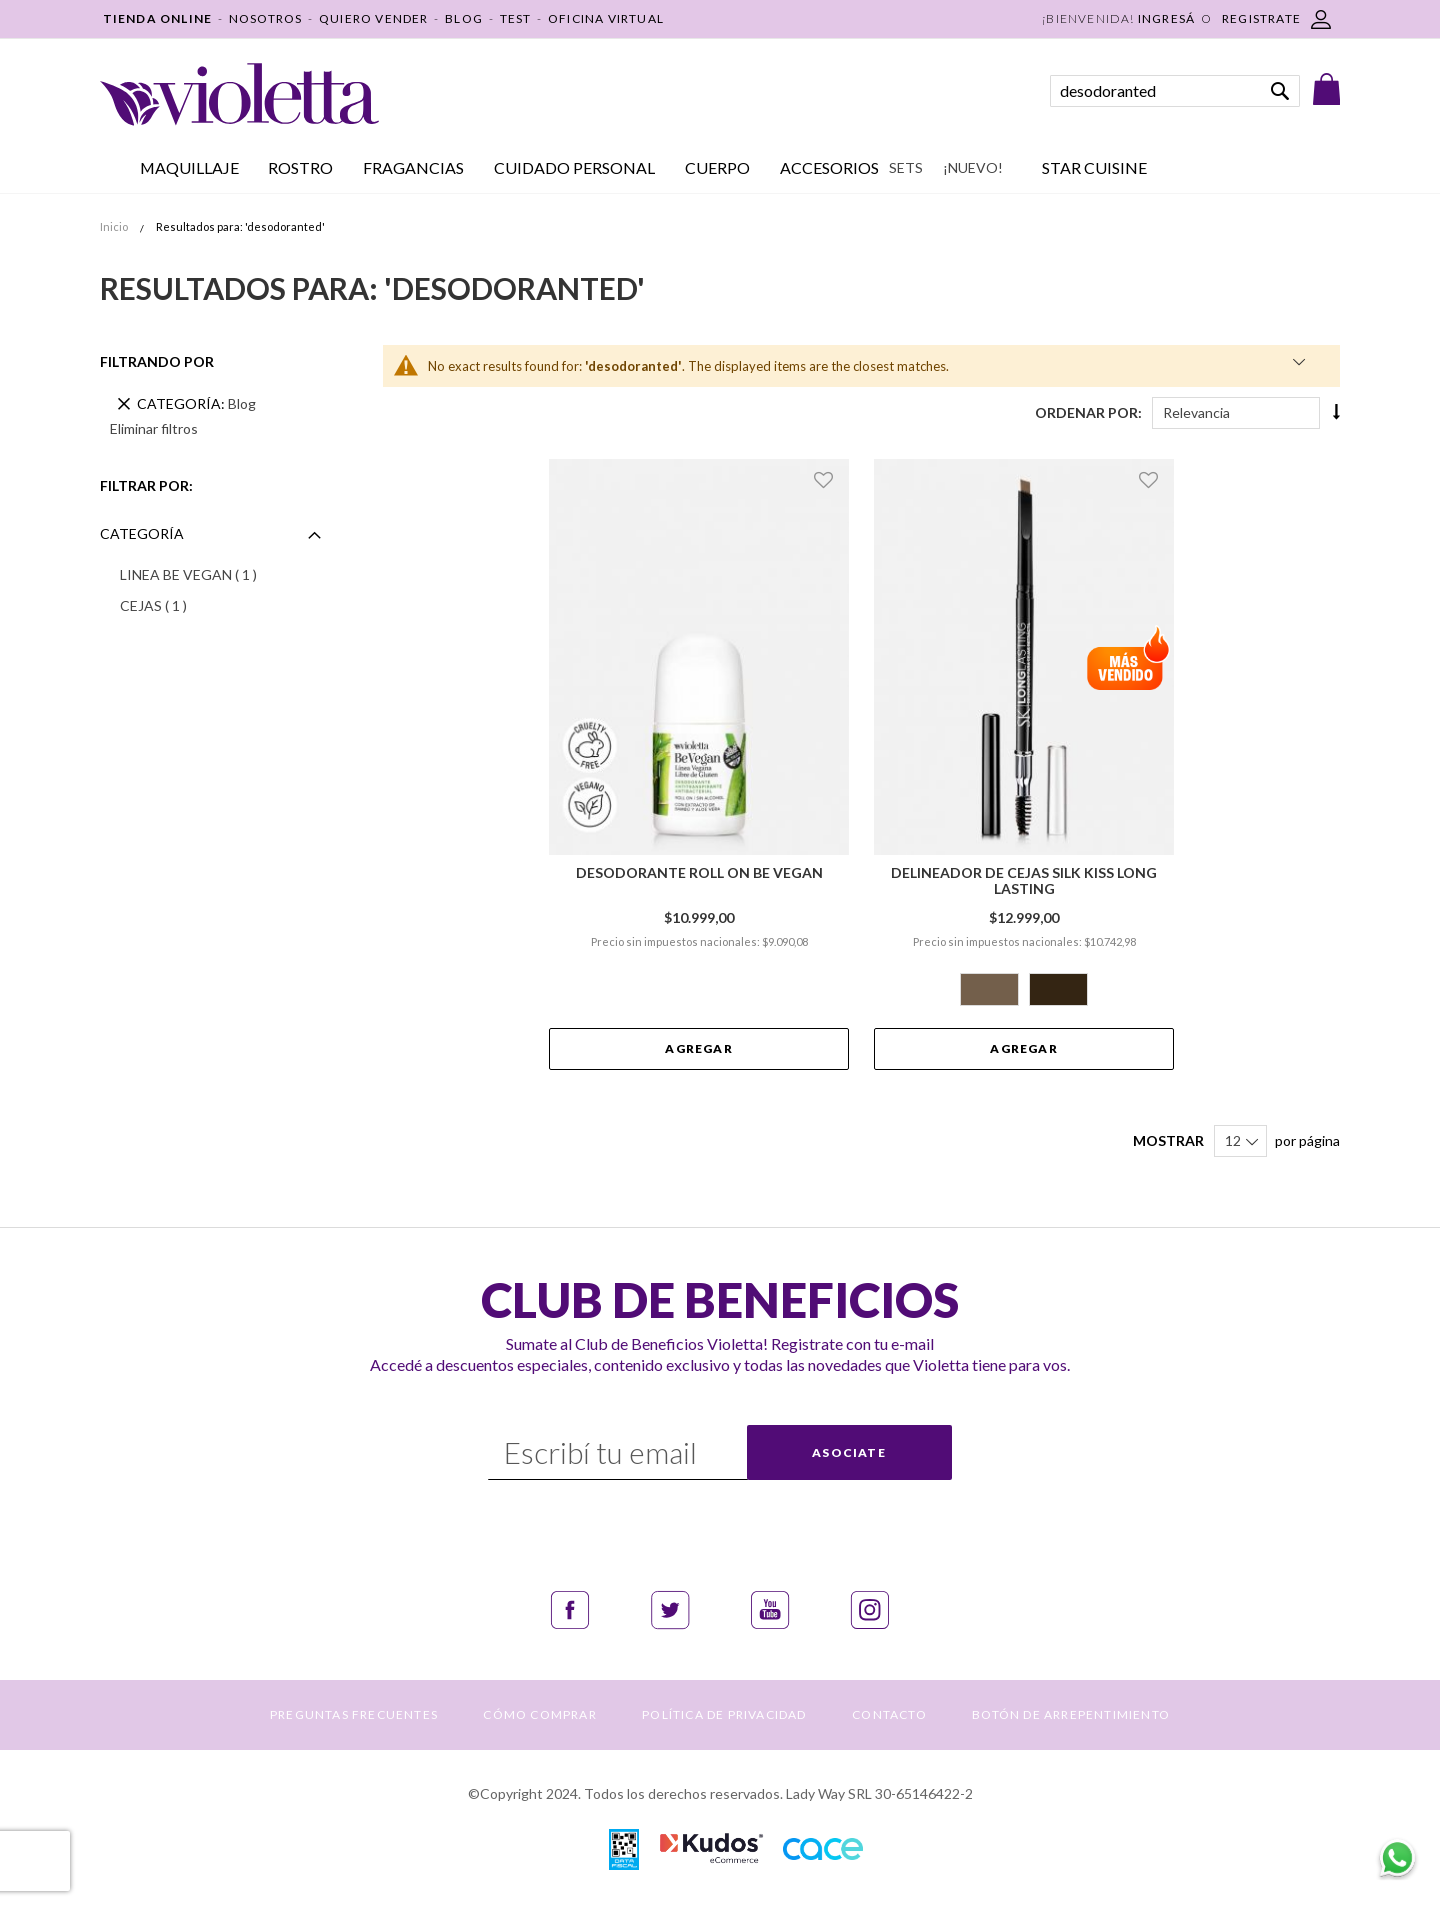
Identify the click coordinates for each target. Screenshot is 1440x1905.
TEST (516, 18)
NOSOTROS (266, 18)
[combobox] (1175, 91)
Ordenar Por (1086, 412)
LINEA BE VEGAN (215, 574)
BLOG (464, 18)
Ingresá (1166, 18)
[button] (826, 479)
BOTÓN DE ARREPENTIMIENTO (1071, 1714)
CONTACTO (889, 1714)
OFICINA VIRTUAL (606, 18)
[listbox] (1024, 992)
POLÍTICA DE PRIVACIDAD (724, 1714)
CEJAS (180, 605)
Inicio (115, 226)
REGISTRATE (1261, 18)
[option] (989, 989)
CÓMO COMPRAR (539, 1714)
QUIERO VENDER (374, 18)
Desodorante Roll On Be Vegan (699, 873)
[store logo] (239, 94)
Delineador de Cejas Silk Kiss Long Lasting (1024, 881)
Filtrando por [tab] (157, 361)
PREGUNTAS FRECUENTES (354, 1714)
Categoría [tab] (142, 533)
